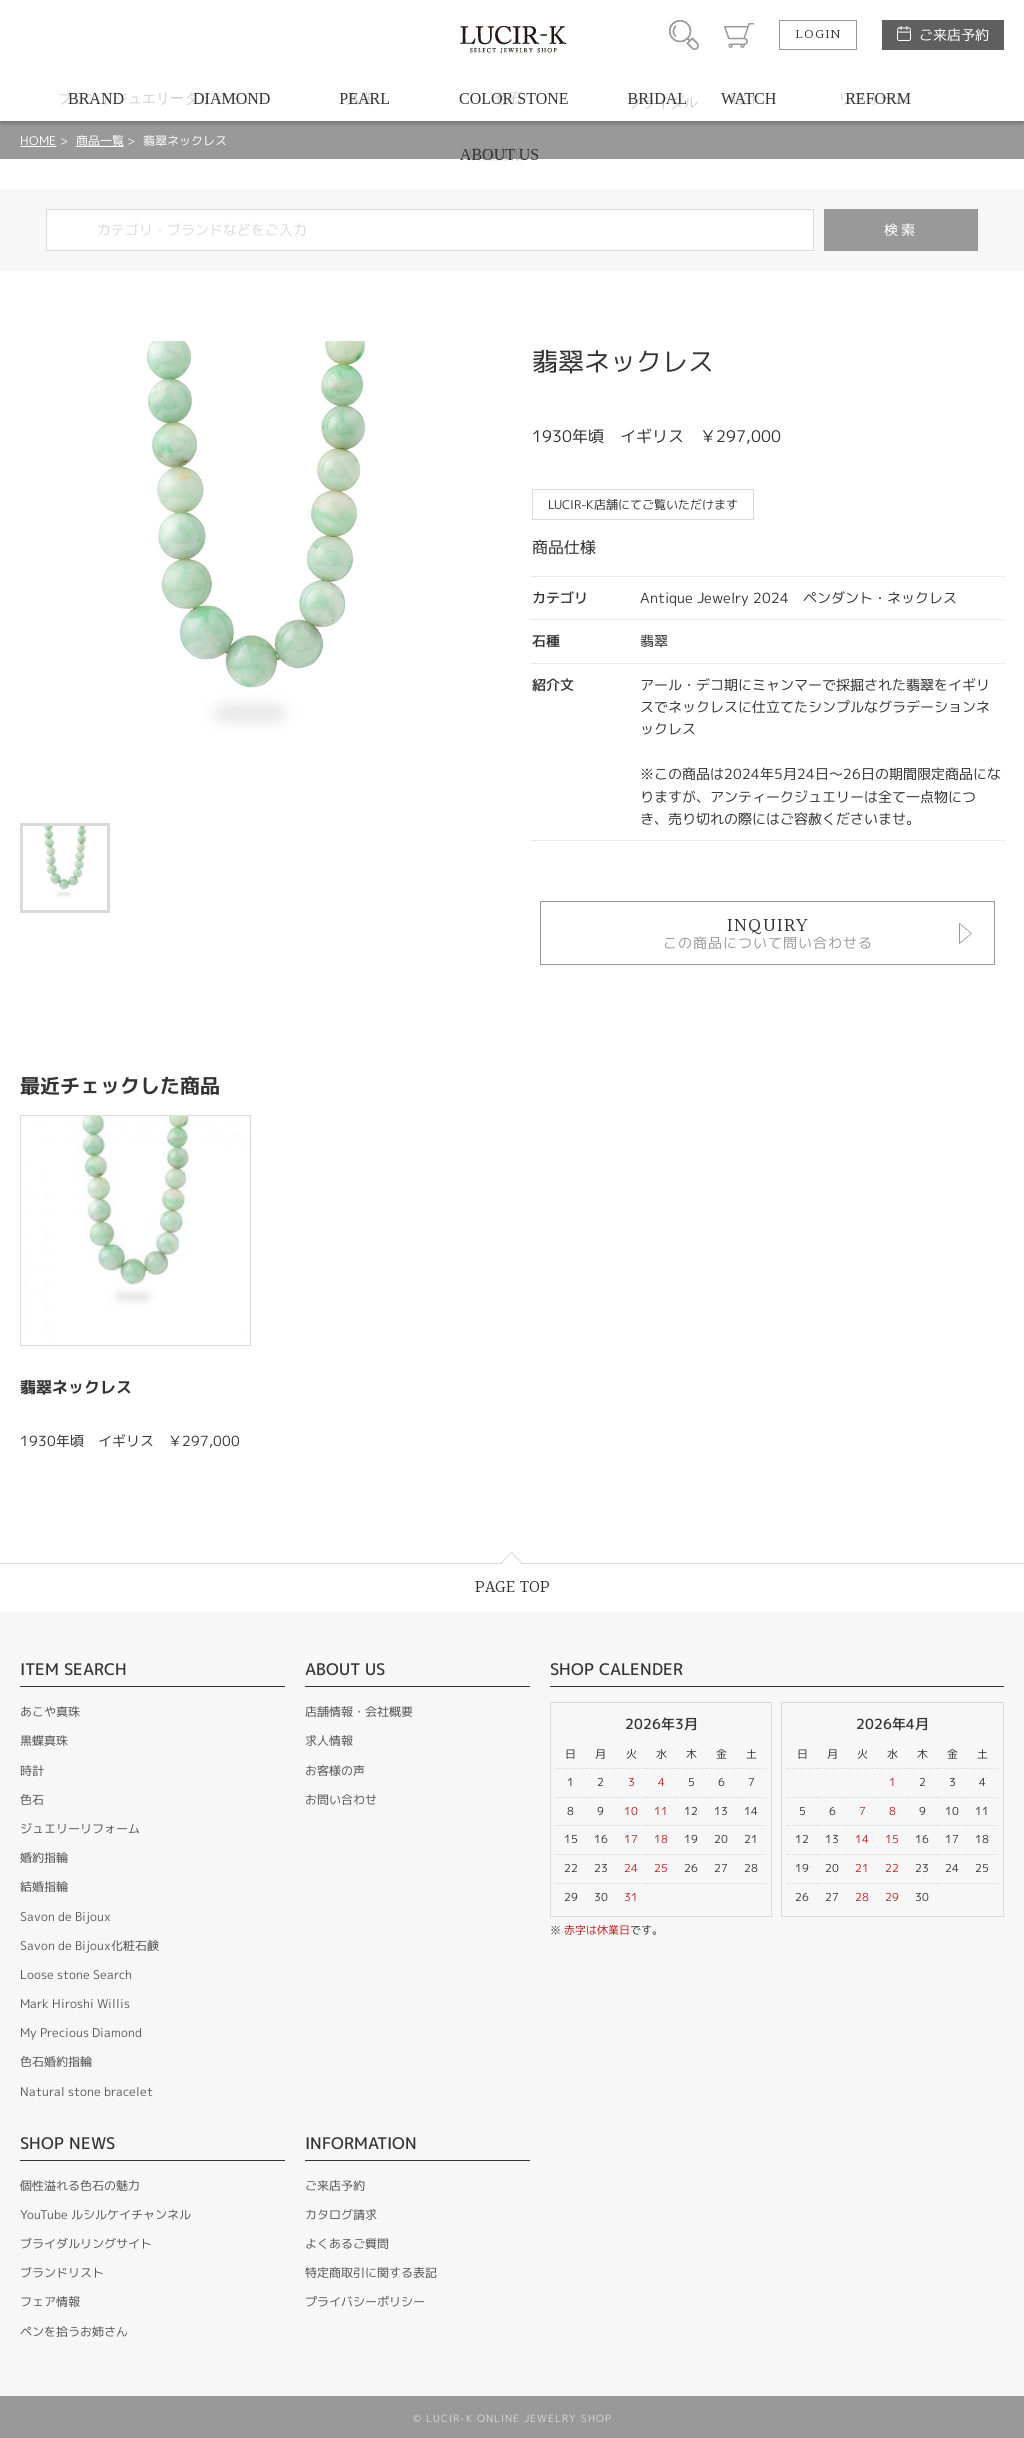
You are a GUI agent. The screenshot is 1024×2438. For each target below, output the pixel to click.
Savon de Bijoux (65, 1916)
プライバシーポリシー (365, 2301)
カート (739, 35)
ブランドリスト (62, 2272)
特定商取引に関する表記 (371, 2272)
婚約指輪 (44, 1857)
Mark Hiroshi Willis (75, 2003)
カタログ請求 (341, 2214)
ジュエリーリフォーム (80, 1828)
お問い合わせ (341, 1799)
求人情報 (329, 1740)
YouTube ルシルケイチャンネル (105, 2214)
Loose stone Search (76, 1974)
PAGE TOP (512, 1587)
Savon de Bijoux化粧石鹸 (89, 1945)
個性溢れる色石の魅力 (80, 2185)
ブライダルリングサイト (86, 2243)
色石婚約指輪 (56, 2061)
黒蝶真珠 (44, 1740)
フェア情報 (50, 2301)
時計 (32, 1770)
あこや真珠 (50, 1711)
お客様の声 (335, 1770)
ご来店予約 (954, 34)
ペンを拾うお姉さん (74, 2331)
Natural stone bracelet (86, 2091)
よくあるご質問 (347, 2243)
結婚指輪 (44, 1886)
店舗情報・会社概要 (359, 1711)
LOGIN (818, 35)
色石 (32, 1799)
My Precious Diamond (81, 2032)
